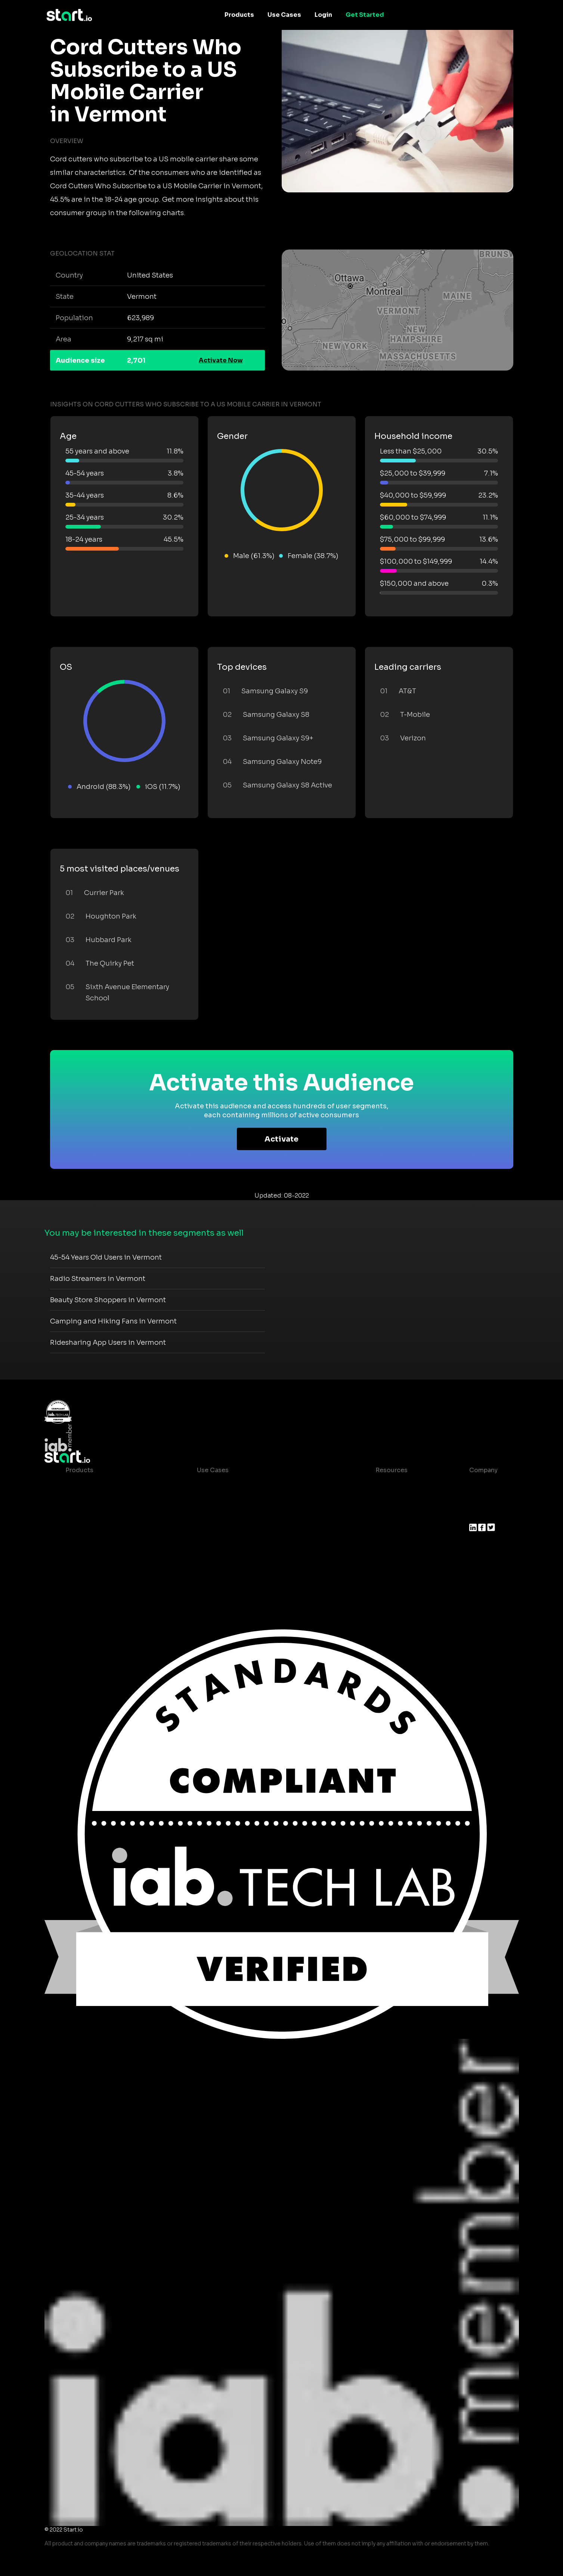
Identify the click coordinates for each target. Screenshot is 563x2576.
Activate (281, 1139)
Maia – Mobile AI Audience (105, 1485)
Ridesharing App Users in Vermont (108, 1342)
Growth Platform (90, 1545)
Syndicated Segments (98, 1530)
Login (323, 15)
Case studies (389, 1485)
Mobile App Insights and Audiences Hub (257, 1500)
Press (477, 1515)
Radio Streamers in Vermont (97, 1279)
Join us (480, 1500)
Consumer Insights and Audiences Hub (256, 1485)
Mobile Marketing (223, 1515)
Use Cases (284, 15)
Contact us (386, 1545)
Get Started (365, 15)
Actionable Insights (95, 1575)
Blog (376, 1500)
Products (239, 15)
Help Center (387, 1560)
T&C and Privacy (393, 1530)
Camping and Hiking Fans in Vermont (113, 1321)
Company (483, 1470)
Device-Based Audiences (103, 1500)
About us (483, 1485)
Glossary (382, 1515)
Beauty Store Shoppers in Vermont (108, 1300)
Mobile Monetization (228, 1530)
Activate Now (221, 360)
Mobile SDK (83, 1560)
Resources (391, 1470)
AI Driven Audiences (96, 1515)
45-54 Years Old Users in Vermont (106, 1257)
